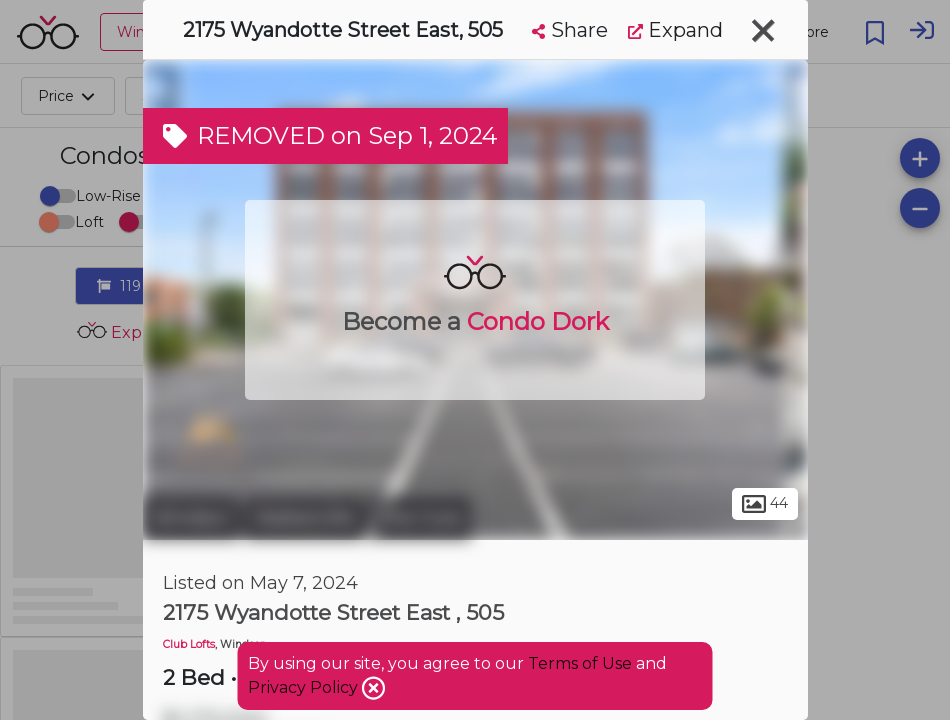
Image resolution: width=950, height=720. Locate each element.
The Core (420, 518)
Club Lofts (189, 644)
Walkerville (304, 518)
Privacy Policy (305, 687)
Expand (675, 30)
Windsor (191, 518)
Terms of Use (580, 663)
